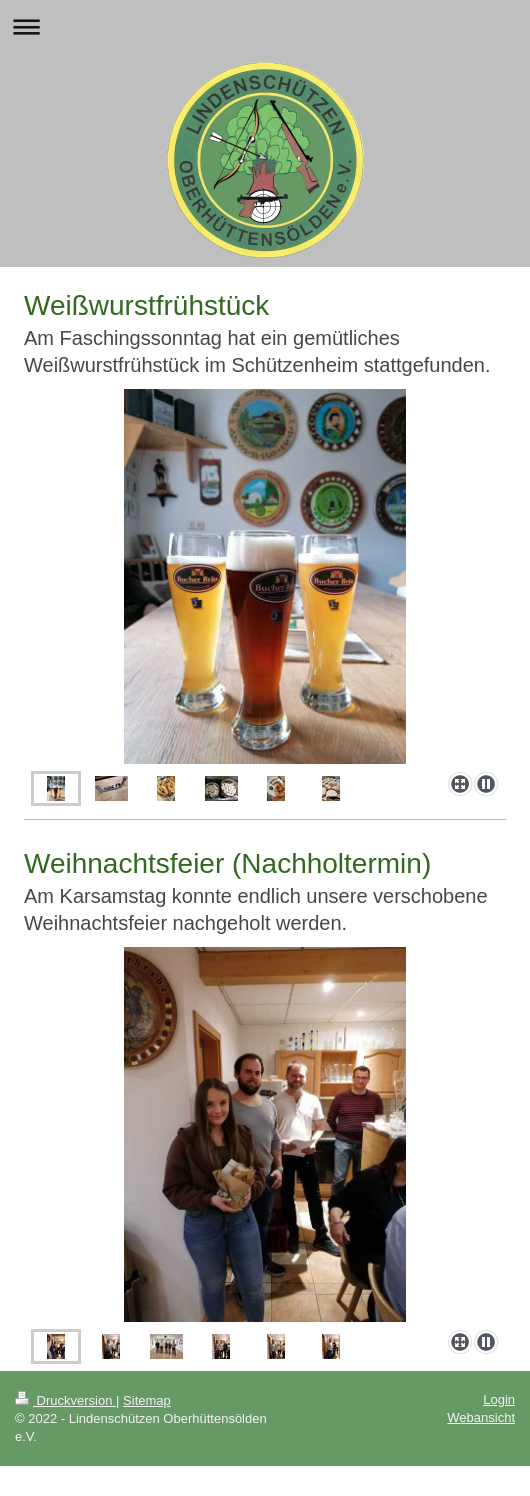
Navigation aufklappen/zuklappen (265, 26)
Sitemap (147, 1400)
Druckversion (65, 1400)
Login (499, 1399)
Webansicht (481, 1417)
